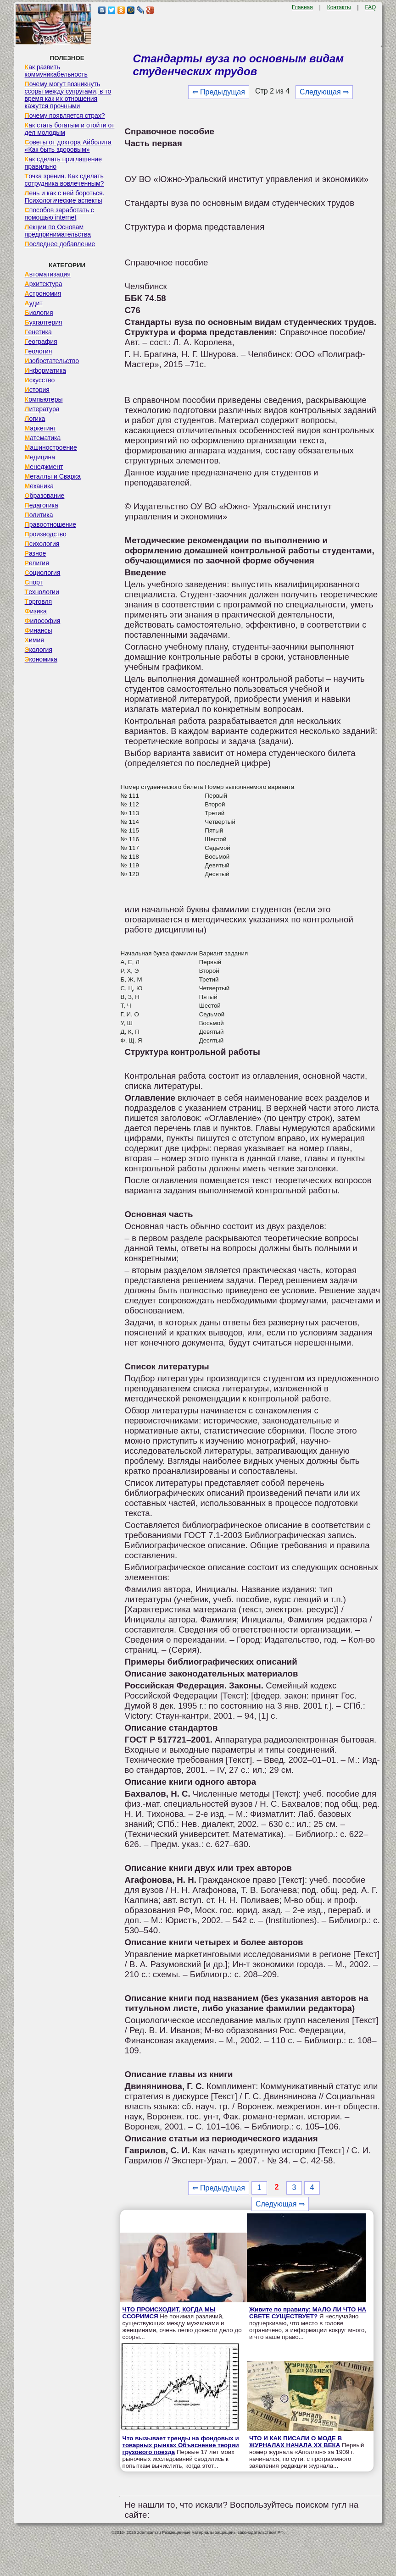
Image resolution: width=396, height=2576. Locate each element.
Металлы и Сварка (53, 476)
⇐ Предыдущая (218, 92)
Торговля (38, 601)
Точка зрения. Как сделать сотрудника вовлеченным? (64, 179)
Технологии (42, 592)
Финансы (38, 630)
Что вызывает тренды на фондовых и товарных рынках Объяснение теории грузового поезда (181, 2445)
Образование (45, 495)
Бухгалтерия (43, 322)
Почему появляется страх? (65, 115)
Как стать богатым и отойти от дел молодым (70, 128)
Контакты (339, 7)
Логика (35, 418)
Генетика (38, 332)
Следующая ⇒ (324, 92)
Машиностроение (51, 447)
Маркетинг (40, 428)
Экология (38, 649)
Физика (36, 611)
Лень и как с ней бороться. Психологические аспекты (65, 196)
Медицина (40, 457)
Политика (39, 515)
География (41, 341)
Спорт (34, 582)
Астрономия (43, 293)
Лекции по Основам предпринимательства (58, 230)
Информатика (45, 370)
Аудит (34, 303)
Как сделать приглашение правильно (63, 162)
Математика (43, 437)
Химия (34, 640)
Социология (43, 572)
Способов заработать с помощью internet (59, 213)
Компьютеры (44, 399)
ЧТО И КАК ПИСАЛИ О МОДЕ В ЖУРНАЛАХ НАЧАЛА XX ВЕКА (295, 2442)
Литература (42, 409)
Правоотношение (50, 524)
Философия (43, 620)
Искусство (40, 380)
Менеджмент (44, 466)
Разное (35, 553)
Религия (37, 563)
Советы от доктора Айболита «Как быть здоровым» (68, 145)
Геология (38, 351)
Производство (46, 534)
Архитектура (43, 283)
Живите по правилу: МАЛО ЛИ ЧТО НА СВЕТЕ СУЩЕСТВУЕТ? (307, 2313)
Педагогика (41, 505)
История (37, 389)
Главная (302, 7)
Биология (39, 312)
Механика (39, 486)
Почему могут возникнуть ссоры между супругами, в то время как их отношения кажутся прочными (68, 95)
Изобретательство (52, 360)
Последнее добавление (60, 244)
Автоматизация (48, 274)
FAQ (370, 7)
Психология (42, 543)
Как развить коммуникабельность (56, 70)
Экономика (41, 659)
